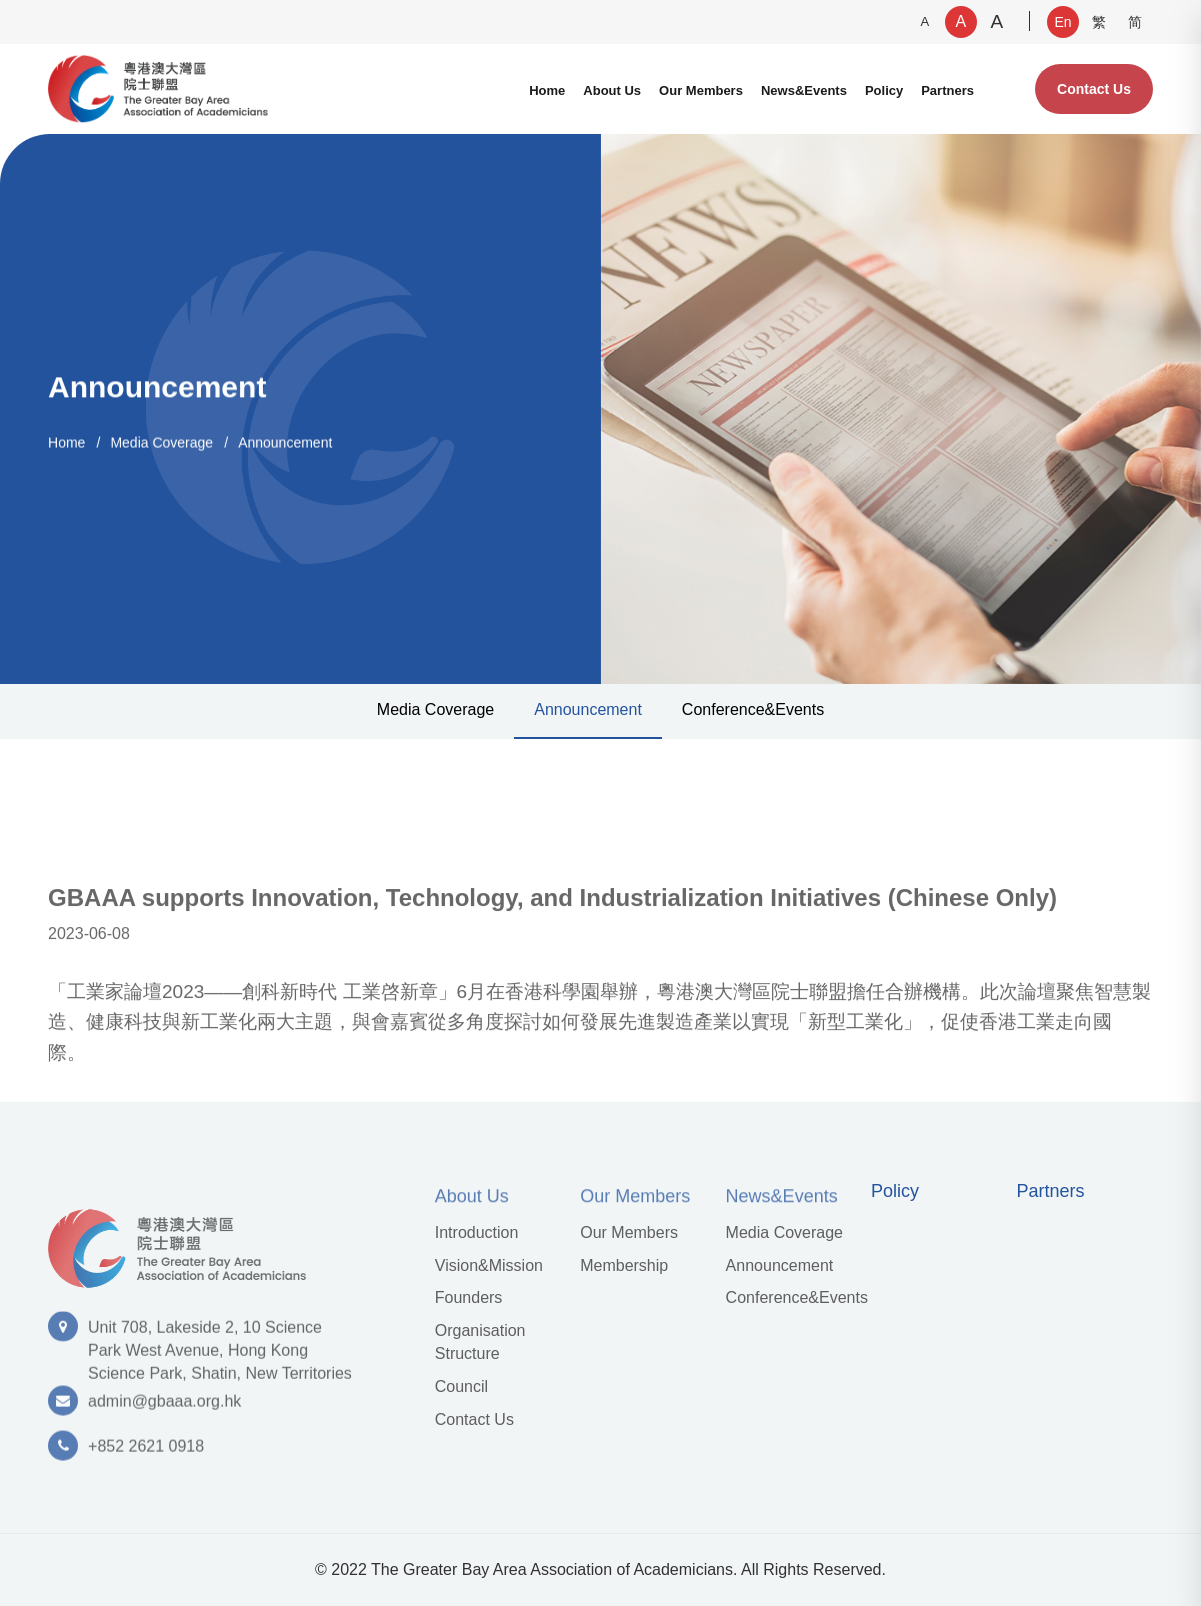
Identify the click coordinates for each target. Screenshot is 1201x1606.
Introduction (477, 1232)
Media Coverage (161, 442)
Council (461, 1386)
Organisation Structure (480, 1342)
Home (547, 90)
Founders (469, 1297)
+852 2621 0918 (146, 1453)
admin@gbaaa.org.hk (164, 1408)
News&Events (804, 90)
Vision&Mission (489, 1265)
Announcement (285, 442)
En (1062, 22)
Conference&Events (753, 709)
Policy (884, 90)
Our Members (701, 90)
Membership (624, 1265)
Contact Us (1094, 89)
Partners (947, 90)
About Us (612, 90)
